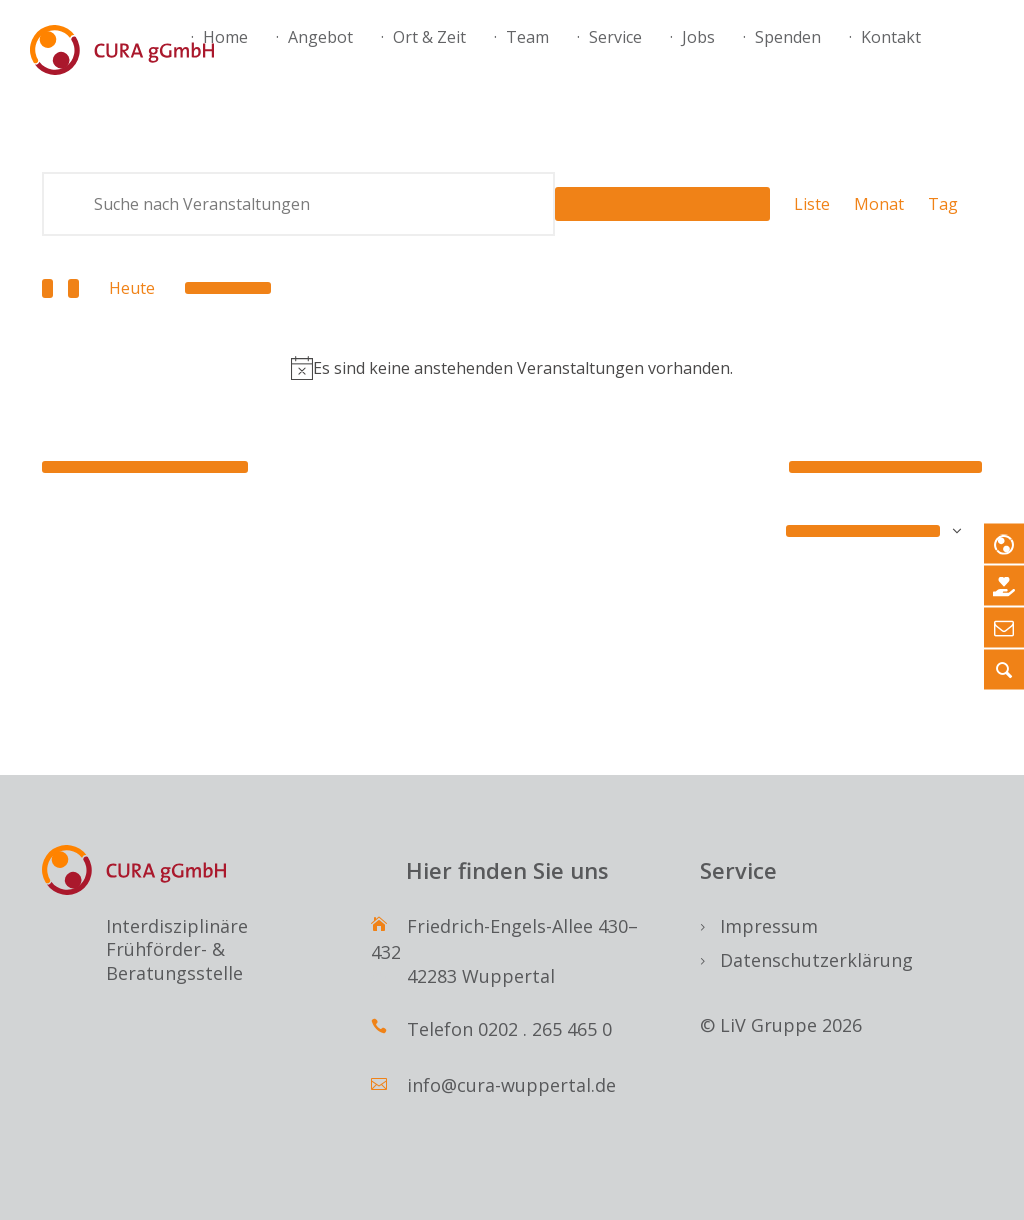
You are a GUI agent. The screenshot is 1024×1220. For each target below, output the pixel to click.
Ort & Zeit (429, 37)
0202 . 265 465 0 (545, 1029)
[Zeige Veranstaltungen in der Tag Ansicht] (943, 204)
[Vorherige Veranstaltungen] (47, 288)
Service (615, 37)
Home (225, 37)
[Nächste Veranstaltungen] (73, 288)
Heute (132, 288)
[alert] (512, 368)
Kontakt (891, 37)
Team (527, 37)
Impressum (769, 926)
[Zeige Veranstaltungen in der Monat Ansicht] (879, 204)
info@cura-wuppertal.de (511, 1085)
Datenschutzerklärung (816, 960)
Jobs (698, 37)
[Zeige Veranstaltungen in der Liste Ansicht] (812, 204)
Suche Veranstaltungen (662, 203)
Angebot (320, 37)
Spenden (788, 37)
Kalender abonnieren (863, 531)
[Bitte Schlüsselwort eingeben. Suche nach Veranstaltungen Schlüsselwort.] (298, 204)
